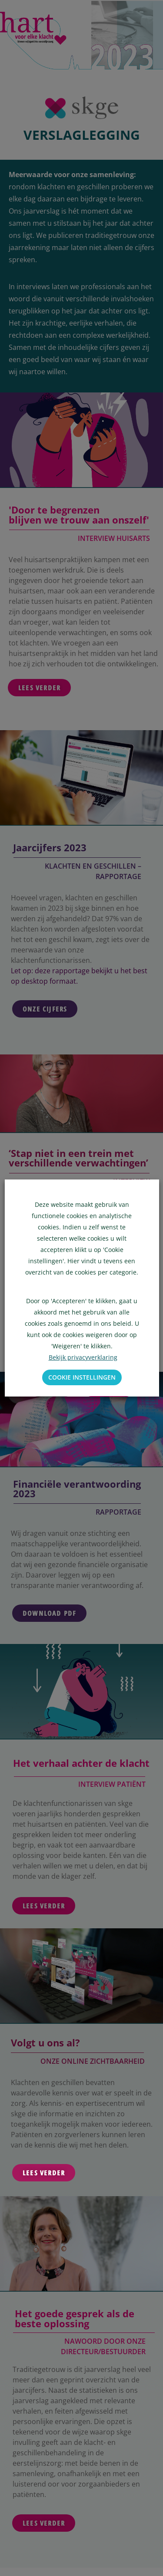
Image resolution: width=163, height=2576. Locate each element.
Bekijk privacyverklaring (82, 1357)
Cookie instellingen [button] (81, 1377)
